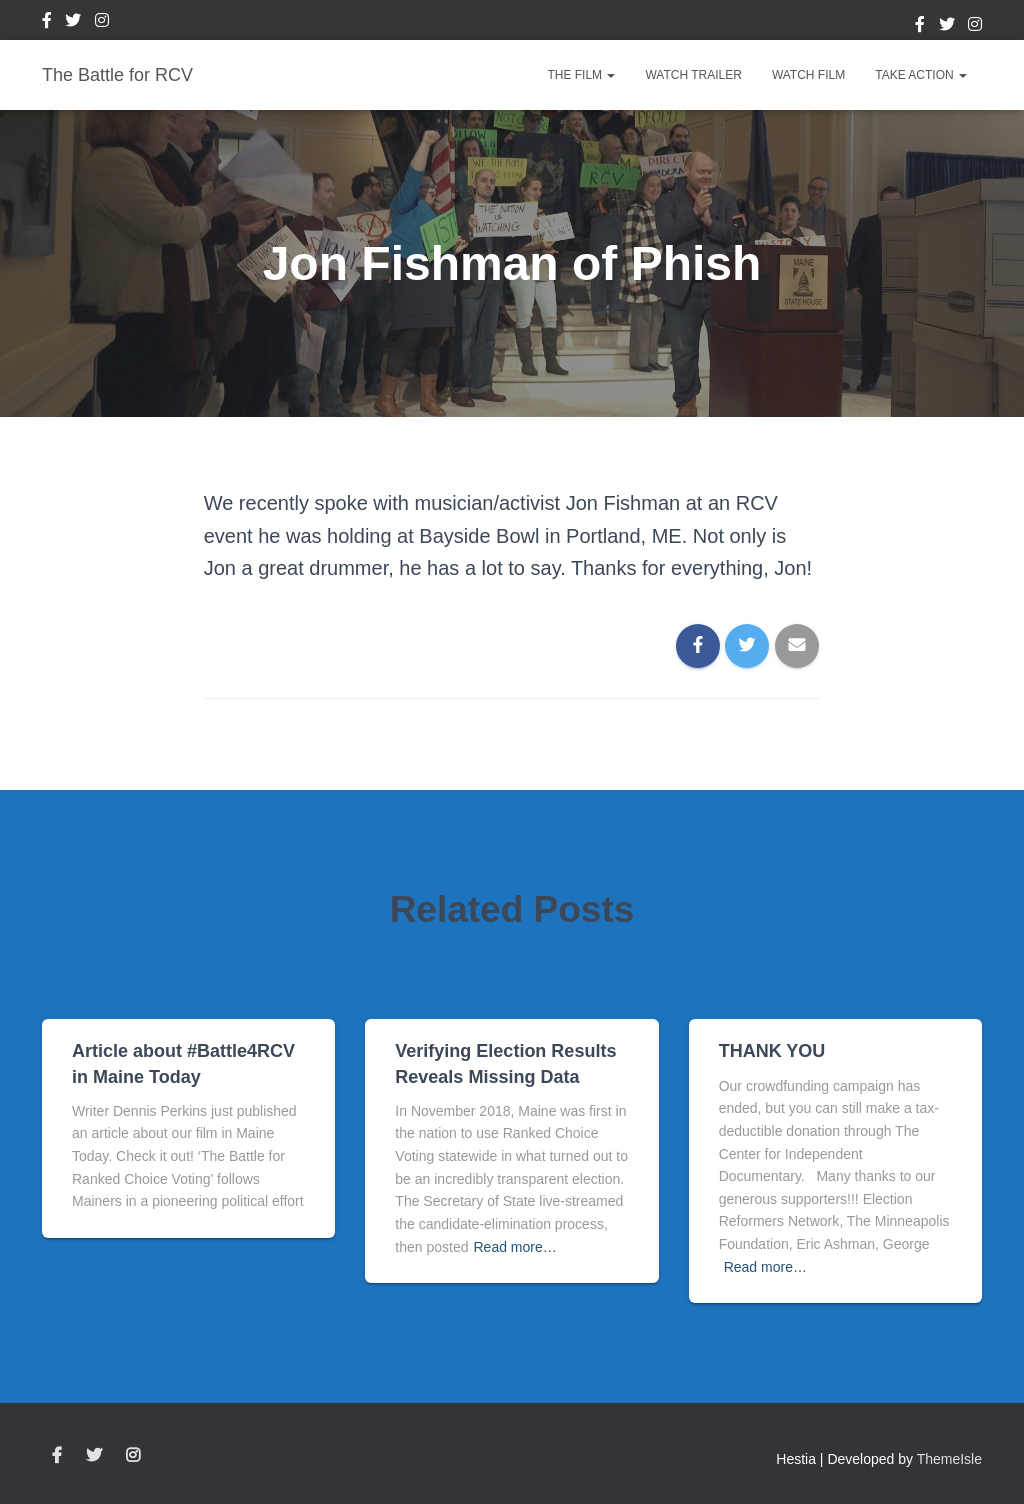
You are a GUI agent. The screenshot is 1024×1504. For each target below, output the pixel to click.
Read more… (515, 1247)
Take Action (921, 75)
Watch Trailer (693, 75)
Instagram (102, 23)
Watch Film (808, 75)
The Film (581, 75)
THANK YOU (772, 1051)
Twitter (73, 23)
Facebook (47, 23)
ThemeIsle (949, 1459)
